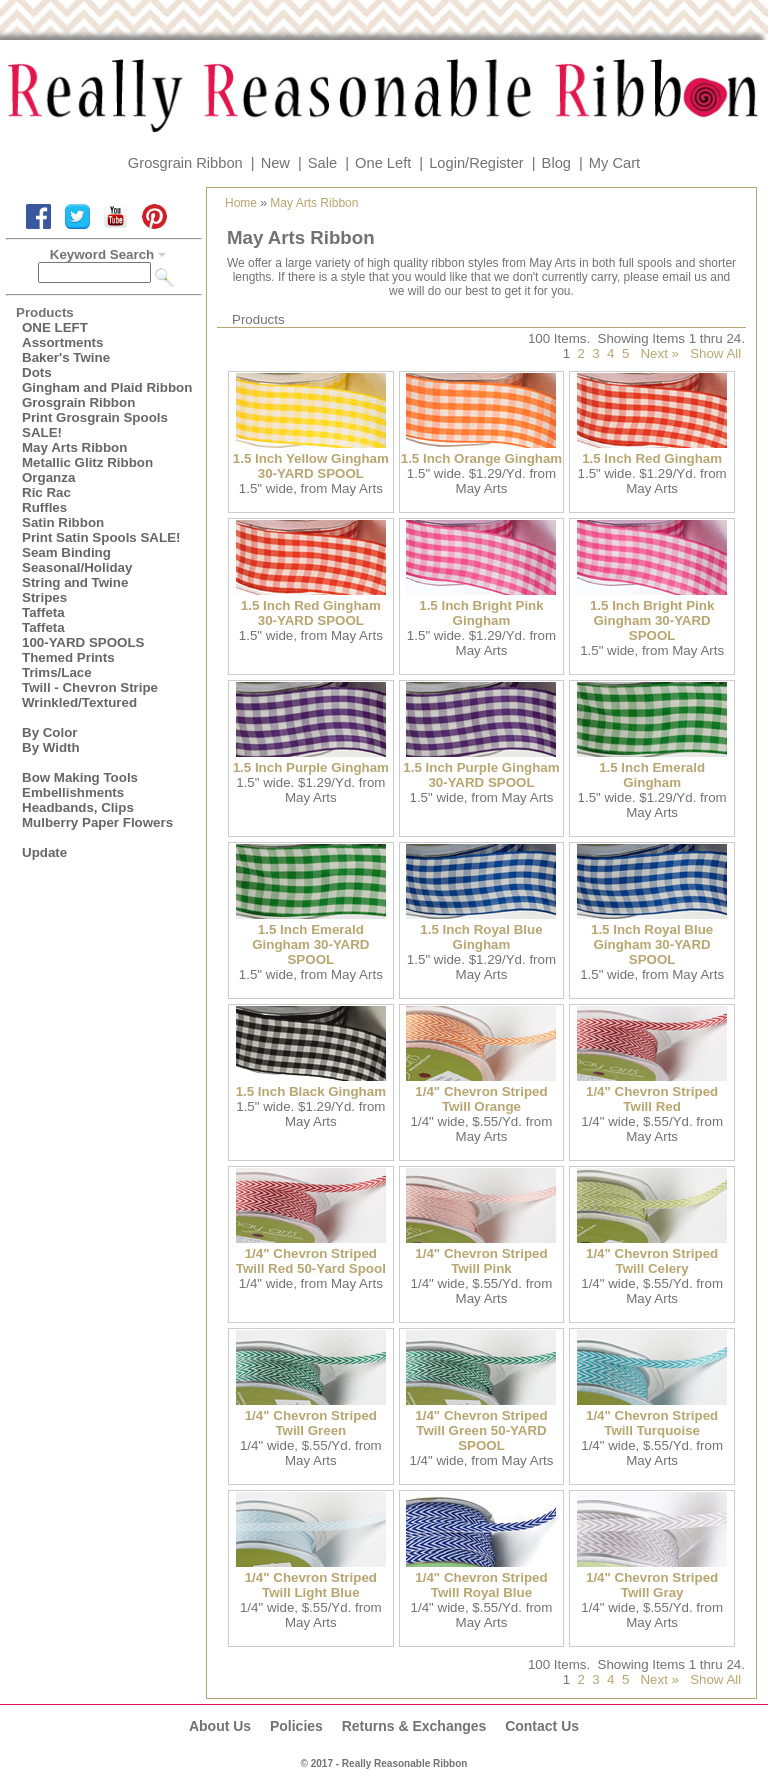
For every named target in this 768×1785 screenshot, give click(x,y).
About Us (220, 1726)
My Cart (614, 163)
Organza (48, 477)
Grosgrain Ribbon (185, 163)
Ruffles (44, 507)
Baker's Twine (66, 357)
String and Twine (75, 582)
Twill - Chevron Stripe (90, 687)
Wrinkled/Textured (79, 702)
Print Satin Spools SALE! (101, 537)
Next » (659, 353)
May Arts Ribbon (74, 447)
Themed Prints (68, 657)
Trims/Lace (57, 672)
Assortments (62, 342)
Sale (322, 163)
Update (44, 852)
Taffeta (43, 612)
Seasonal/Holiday (77, 567)
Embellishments (73, 792)
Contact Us (542, 1726)
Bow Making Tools (80, 777)
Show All (715, 353)
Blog (556, 163)
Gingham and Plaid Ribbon (107, 387)
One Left (383, 163)
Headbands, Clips (78, 807)
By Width (51, 747)
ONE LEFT (55, 327)
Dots (37, 372)
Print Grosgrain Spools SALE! (95, 425)
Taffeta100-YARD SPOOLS (83, 635)
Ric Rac (46, 492)
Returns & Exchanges (414, 1726)
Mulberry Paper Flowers (97, 822)
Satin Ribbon (63, 522)
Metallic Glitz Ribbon (87, 462)
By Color (50, 732)
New (275, 163)
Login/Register (476, 163)
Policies (296, 1726)
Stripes (44, 597)
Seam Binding (66, 552)
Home (241, 203)
